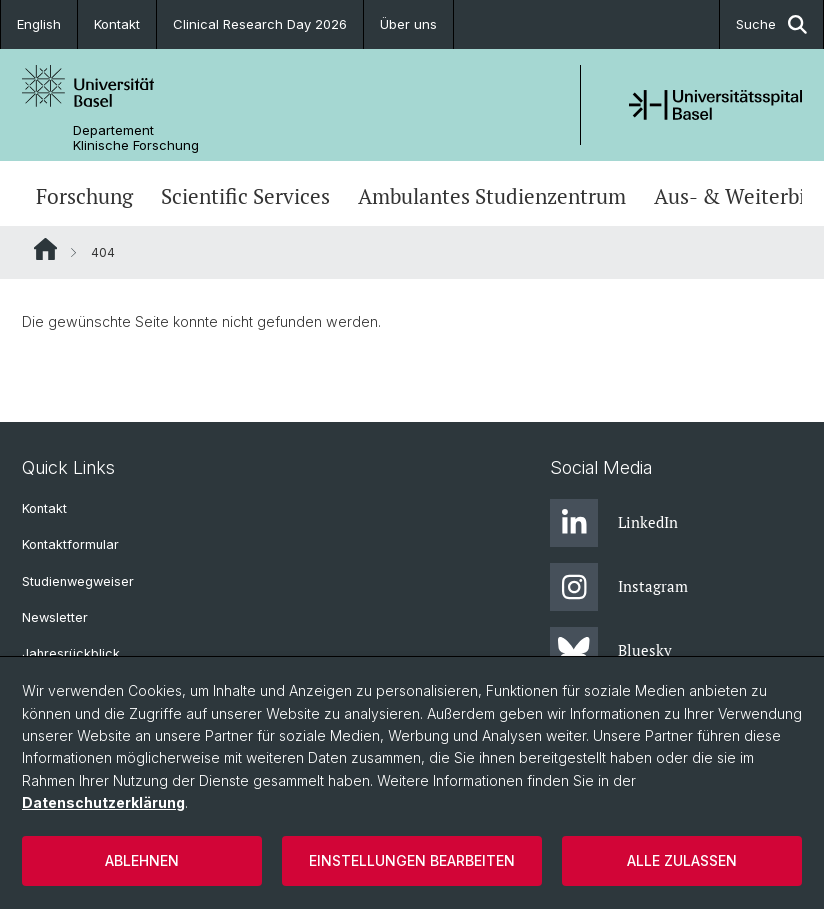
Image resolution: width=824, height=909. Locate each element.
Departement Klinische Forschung (136, 138)
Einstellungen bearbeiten (412, 860)
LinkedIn (614, 523)
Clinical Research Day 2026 (260, 24)
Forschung (84, 196)
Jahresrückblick (71, 653)
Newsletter (55, 617)
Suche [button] (771, 24)
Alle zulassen (682, 860)
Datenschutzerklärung (103, 802)
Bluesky (611, 651)
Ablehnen (142, 860)
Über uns (408, 24)
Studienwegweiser (78, 581)
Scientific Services (245, 196)
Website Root (45, 249)
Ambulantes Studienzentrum (492, 196)
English (39, 24)
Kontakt (117, 24)
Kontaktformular (70, 544)
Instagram (619, 587)
